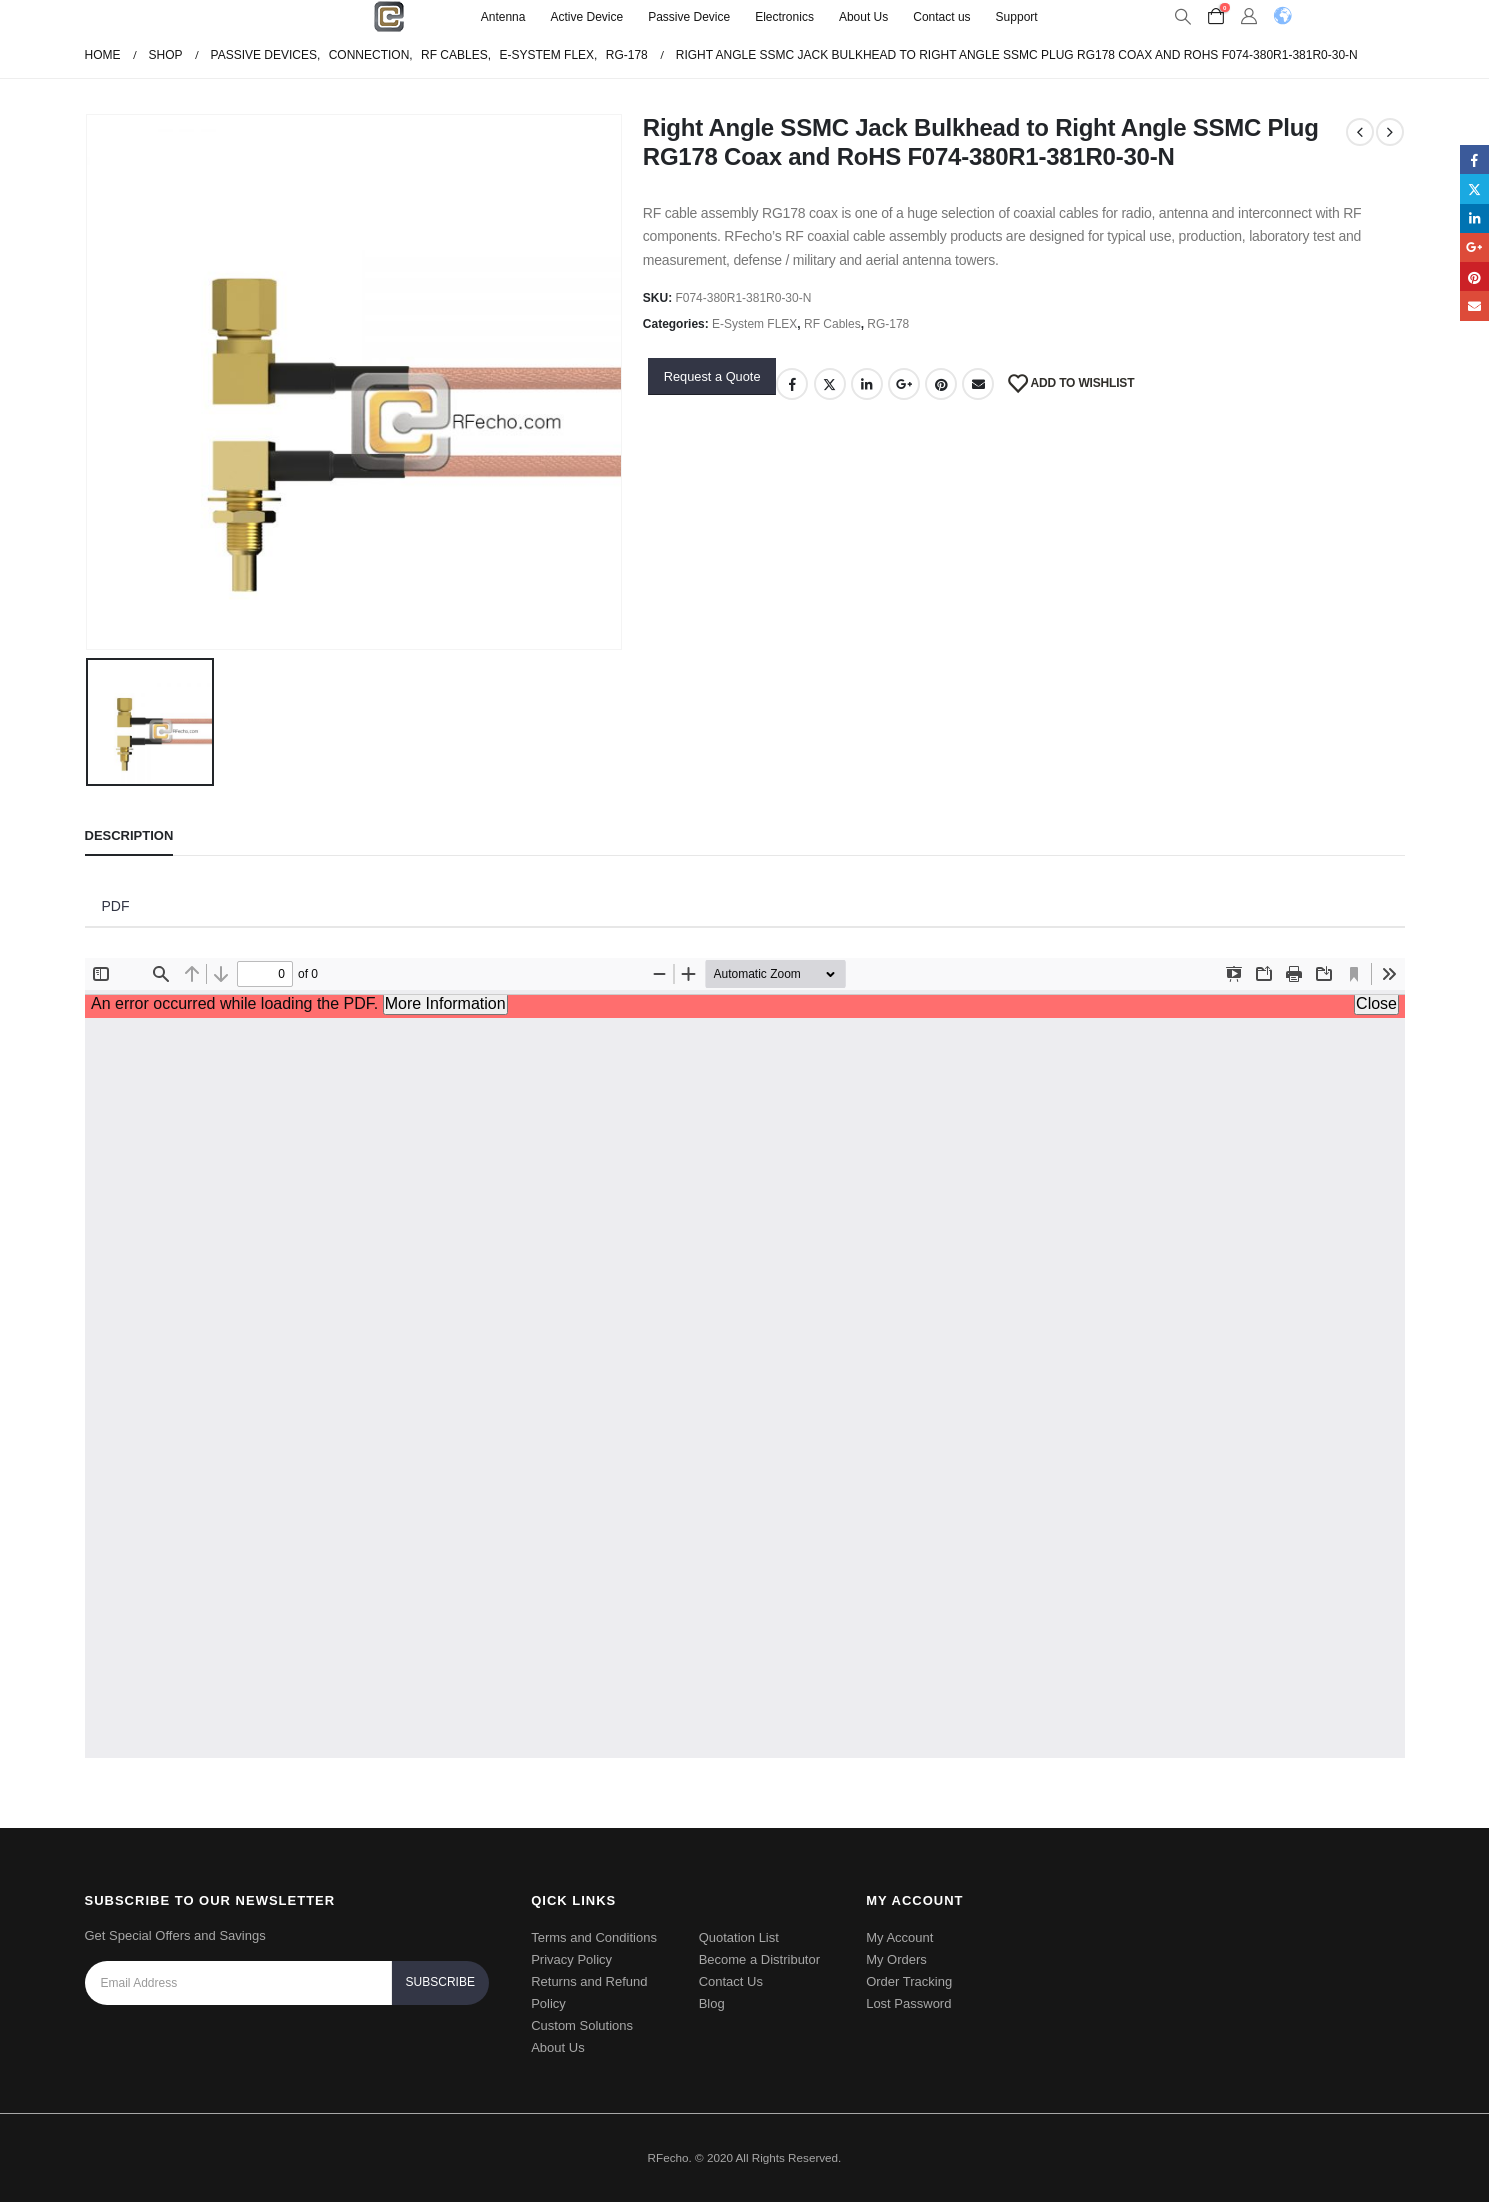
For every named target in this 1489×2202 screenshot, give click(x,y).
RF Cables (832, 324)
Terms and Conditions (594, 1937)
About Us (863, 17)
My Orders (896, 1959)
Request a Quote (712, 376)
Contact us (941, 17)
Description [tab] (129, 835)
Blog (712, 2003)
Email (978, 384)
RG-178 (888, 324)
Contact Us (731, 1981)
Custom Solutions (582, 2025)
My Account (899, 1937)
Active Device (586, 17)
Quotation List (739, 1937)
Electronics (784, 17)
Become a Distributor (759, 1959)
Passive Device (689, 17)
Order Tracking (909, 1981)
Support (1017, 17)
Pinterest (941, 384)
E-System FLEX (754, 324)
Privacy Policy (571, 1959)
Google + (904, 384)
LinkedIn (867, 384)
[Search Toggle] (1183, 17)
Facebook (792, 384)
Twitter (830, 384)
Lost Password (908, 2003)
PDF (116, 906)
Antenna (503, 17)
